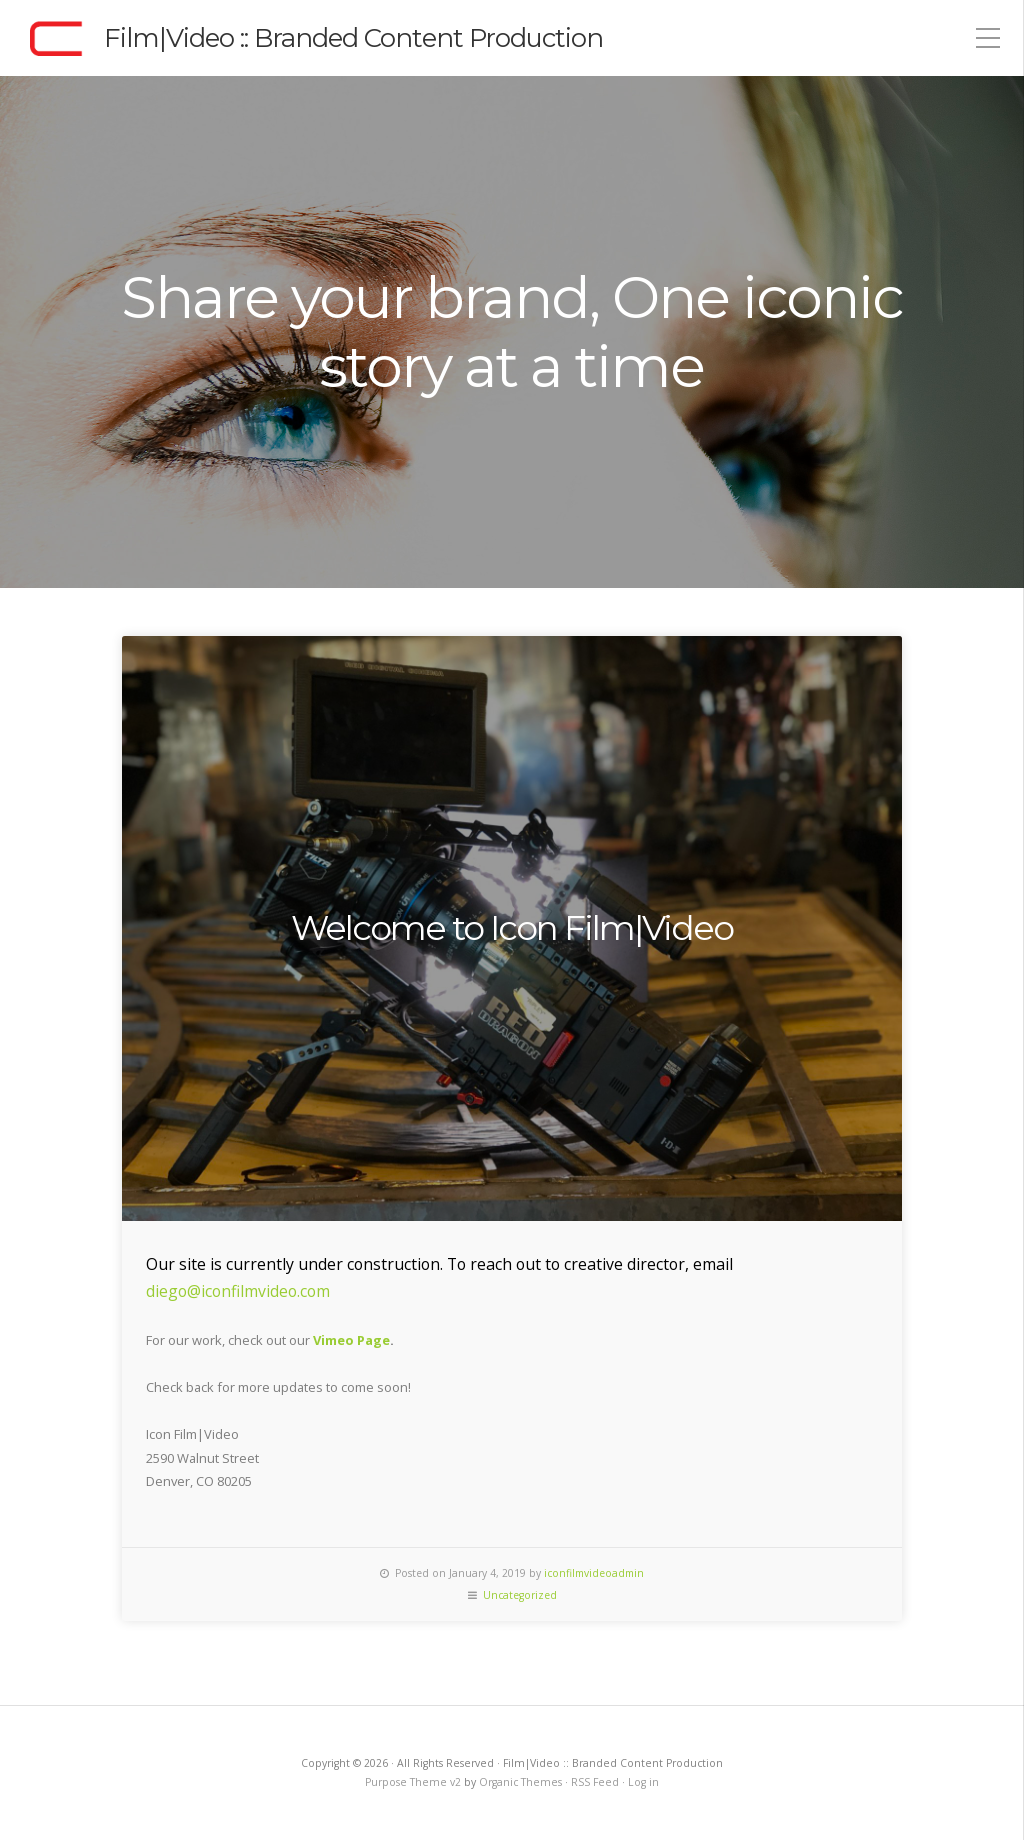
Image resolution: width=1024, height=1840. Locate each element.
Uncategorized (520, 1595)
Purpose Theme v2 (413, 1782)
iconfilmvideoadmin (594, 1573)
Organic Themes (520, 1782)
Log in (643, 1782)
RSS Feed (595, 1782)
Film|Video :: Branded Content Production (353, 38)
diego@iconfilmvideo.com (238, 1291)
